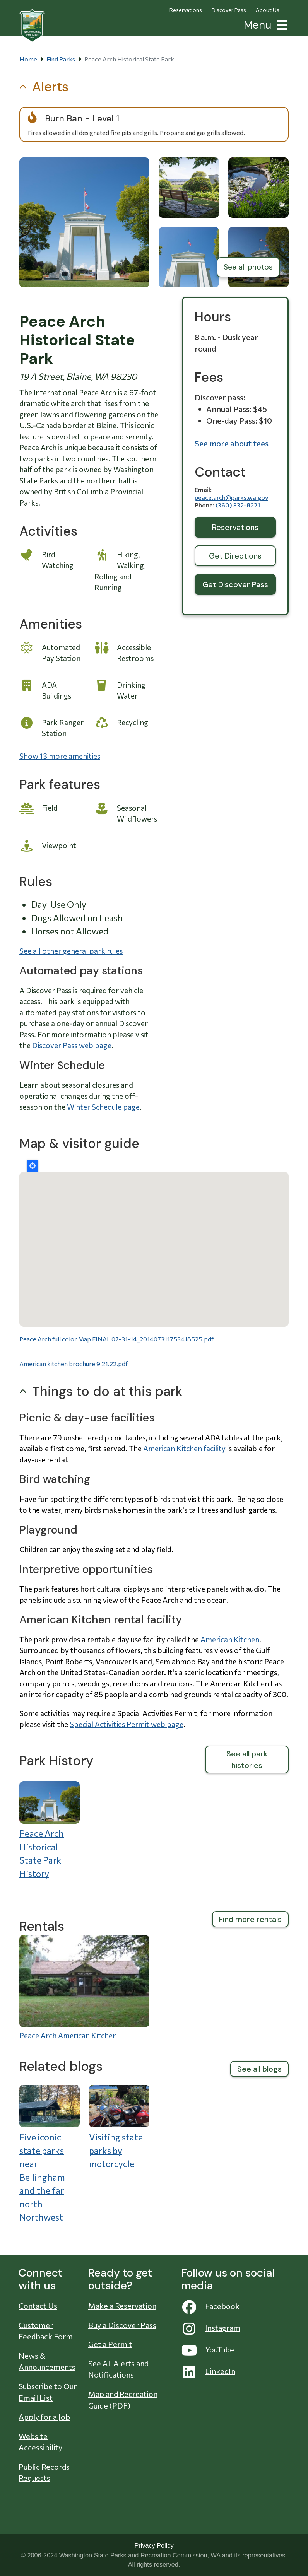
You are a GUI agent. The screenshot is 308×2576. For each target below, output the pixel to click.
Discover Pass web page (71, 1045)
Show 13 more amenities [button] (59, 756)
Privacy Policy (153, 2545)
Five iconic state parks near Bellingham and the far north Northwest (42, 2177)
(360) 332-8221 (238, 505)
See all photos (248, 267)
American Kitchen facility (184, 1448)
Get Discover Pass (235, 584)
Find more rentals (250, 1919)
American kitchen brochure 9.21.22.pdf (73, 1363)
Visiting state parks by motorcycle (116, 2150)
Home (28, 59)
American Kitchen (229, 1639)
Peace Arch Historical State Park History (41, 1853)
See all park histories (246, 1759)
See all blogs (259, 2069)
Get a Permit (110, 2344)
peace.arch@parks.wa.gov (231, 497)
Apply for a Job (44, 2416)
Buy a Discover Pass (122, 2325)
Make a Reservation (122, 2305)
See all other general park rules (71, 950)
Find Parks (60, 59)
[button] (280, 24)
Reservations (185, 10)
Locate (32, 1166)
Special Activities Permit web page (126, 1724)
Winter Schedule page (103, 1106)
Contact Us (38, 2305)
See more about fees (232, 443)
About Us (267, 10)
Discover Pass (229, 10)
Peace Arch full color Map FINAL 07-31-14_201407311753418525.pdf (116, 1339)
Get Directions (235, 556)
